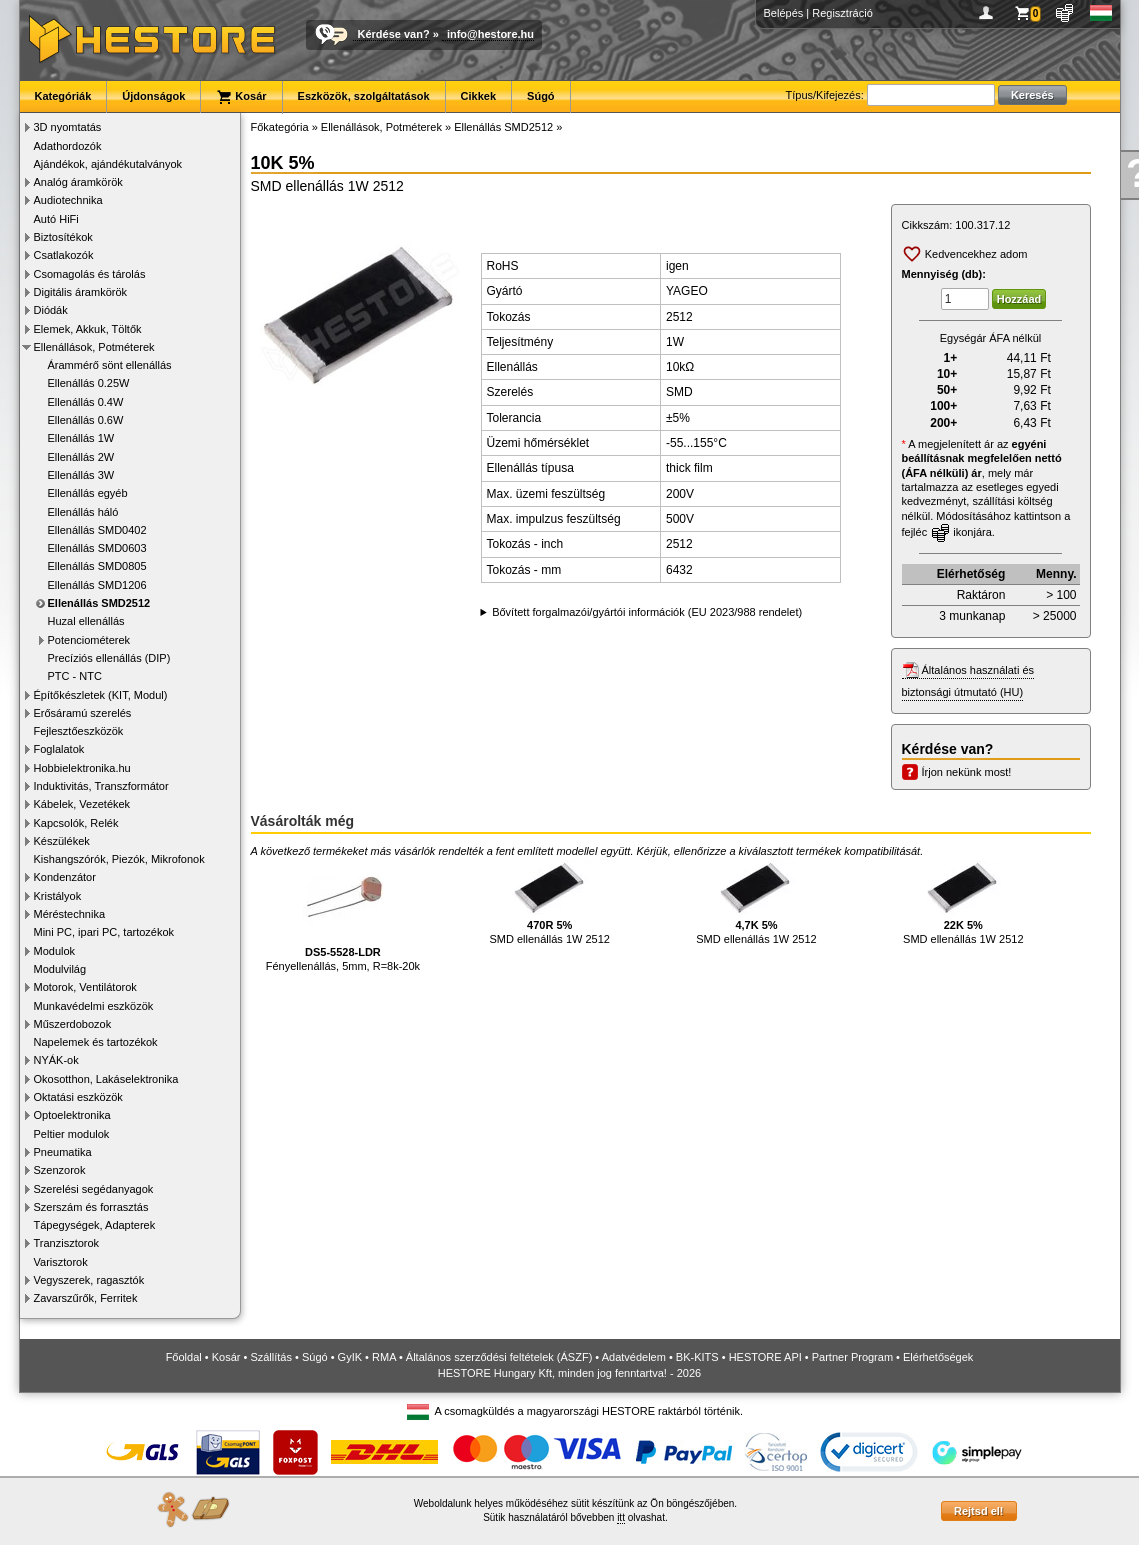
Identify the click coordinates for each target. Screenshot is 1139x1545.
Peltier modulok (72, 1134)
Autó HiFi (56, 219)
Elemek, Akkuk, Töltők (88, 329)
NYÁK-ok (56, 1060)
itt (621, 1517)
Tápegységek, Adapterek (95, 1225)
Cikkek (478, 96)
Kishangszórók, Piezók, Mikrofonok (119, 859)
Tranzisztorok (67, 1243)
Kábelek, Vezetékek (82, 804)
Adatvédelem (634, 1357)
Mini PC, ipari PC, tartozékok (104, 932)
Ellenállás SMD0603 (97, 548)
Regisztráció (842, 13)
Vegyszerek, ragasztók (89, 1280)
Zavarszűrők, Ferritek (86, 1298)
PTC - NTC (75, 676)
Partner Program (852, 1357)
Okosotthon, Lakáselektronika (106, 1079)
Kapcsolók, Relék (76, 823)
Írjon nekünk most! (967, 772)
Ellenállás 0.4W (86, 402)
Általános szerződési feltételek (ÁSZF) (499, 1357)
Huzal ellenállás (86, 621)
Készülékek (62, 841)
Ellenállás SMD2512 (99, 603)
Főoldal (184, 1357)
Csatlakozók (64, 255)
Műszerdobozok (73, 1024)
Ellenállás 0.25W (89, 383)
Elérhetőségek (938, 1357)
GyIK (350, 1357)
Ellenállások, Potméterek (94, 347)
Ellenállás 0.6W (86, 420)
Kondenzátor (65, 877)
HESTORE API (765, 1357)
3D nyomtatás (68, 127)
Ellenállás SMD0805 (97, 566)
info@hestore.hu (490, 34)
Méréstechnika (70, 914)
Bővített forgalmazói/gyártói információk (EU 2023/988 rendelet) (647, 612)
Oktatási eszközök (78, 1097)
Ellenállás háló (83, 512)
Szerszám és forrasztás (91, 1207)
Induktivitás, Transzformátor (101, 786)
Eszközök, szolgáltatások (364, 96)
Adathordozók (68, 146)
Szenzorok (60, 1170)
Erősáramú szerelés (83, 713)
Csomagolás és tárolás (90, 274)
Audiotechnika (68, 200)
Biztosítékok (63, 237)
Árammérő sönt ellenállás (110, 365)
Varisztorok (61, 1262)
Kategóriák (63, 96)
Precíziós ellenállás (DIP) (109, 658)
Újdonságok (153, 96)
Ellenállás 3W (81, 475)
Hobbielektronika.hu (82, 768)
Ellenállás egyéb (88, 493)
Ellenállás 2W (81, 457)
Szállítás (271, 1357)
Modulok (55, 951)
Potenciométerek (89, 640)
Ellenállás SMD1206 (97, 585)
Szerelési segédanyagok (94, 1189)
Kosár (241, 97)
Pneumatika (63, 1152)
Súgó (541, 96)
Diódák (51, 310)
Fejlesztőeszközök (79, 731)
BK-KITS (697, 1357)
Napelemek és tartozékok (96, 1042)
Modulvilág (60, 969)
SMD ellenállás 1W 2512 (549, 903)
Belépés (784, 13)
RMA (384, 1357)
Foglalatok (59, 749)
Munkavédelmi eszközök (94, 1006)
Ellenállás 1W (81, 438)
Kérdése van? (394, 34)
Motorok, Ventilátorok (85, 987)
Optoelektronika (72, 1115)
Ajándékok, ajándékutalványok (108, 164)
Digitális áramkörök (81, 292)
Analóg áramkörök (78, 182)
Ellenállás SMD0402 (97, 530)
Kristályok (58, 896)
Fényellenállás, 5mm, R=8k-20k (343, 916)
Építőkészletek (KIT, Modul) (101, 695)
